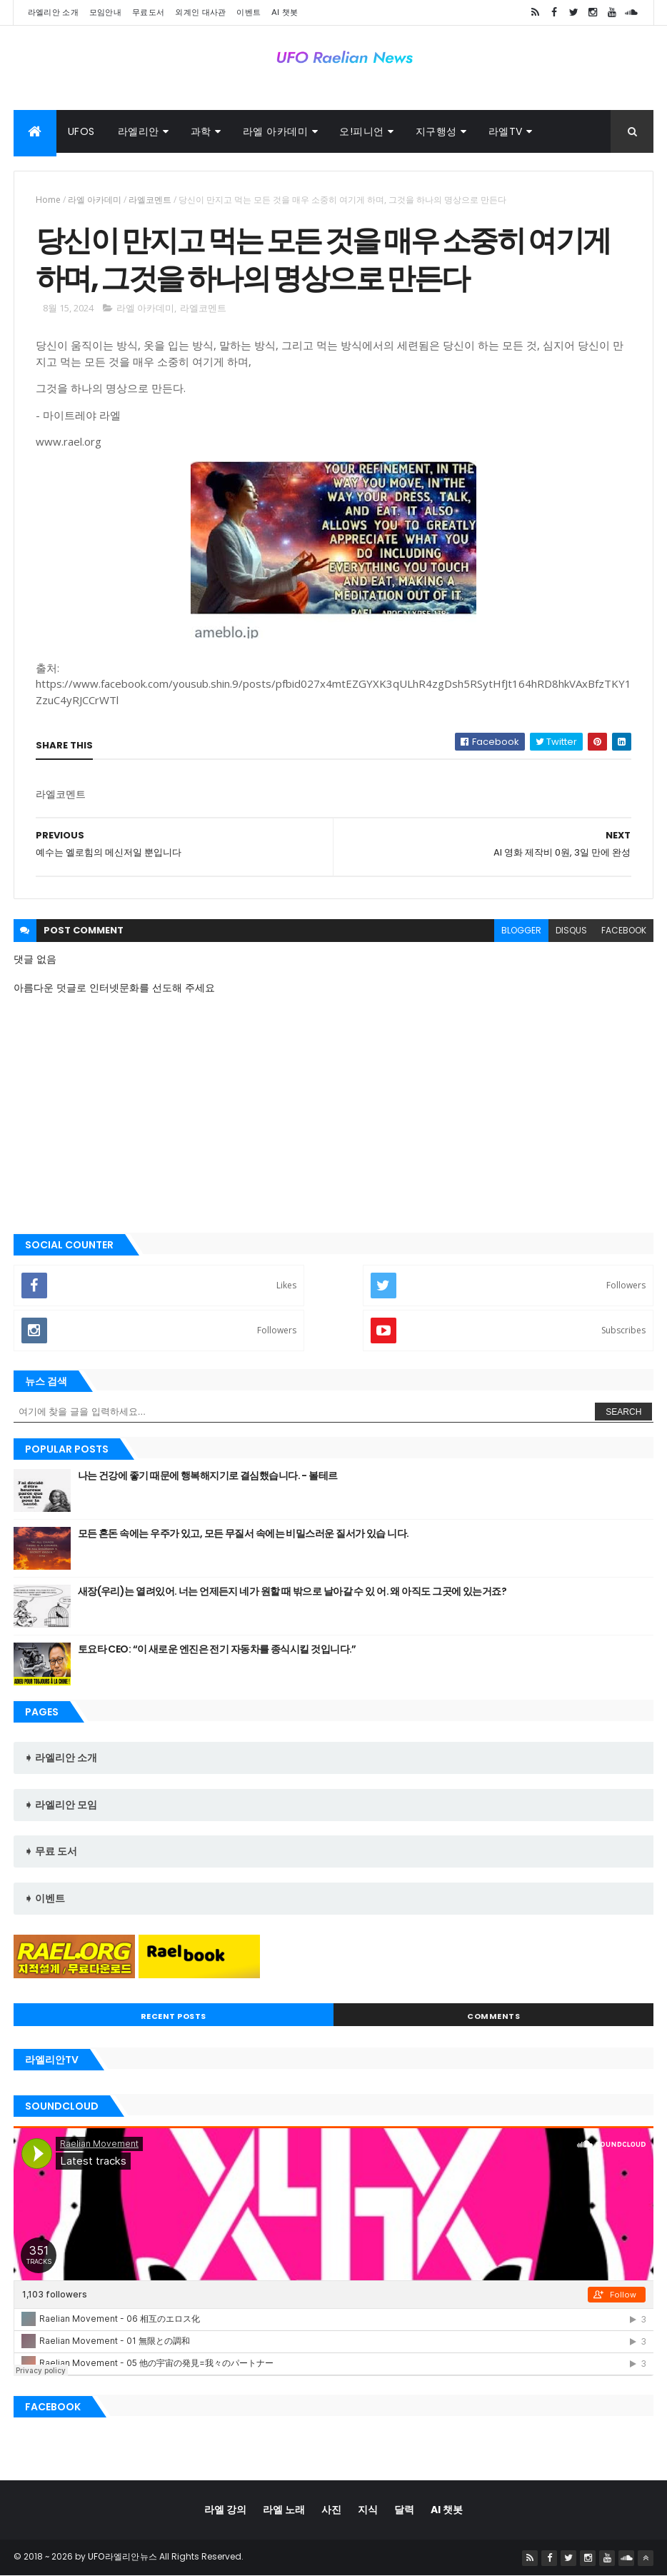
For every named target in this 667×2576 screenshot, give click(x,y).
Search (623, 1412)
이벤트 (248, 12)
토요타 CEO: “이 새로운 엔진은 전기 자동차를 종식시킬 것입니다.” (217, 1649)
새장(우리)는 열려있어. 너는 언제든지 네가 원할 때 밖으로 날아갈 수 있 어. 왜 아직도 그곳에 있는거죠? (292, 1591)
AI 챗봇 (284, 12)
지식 (368, 2509)
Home (48, 200)
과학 (201, 131)
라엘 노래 (284, 2509)
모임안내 (105, 12)
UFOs (81, 131)
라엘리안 (138, 131)
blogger (521, 930)
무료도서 (148, 12)
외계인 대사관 (200, 12)
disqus (571, 930)
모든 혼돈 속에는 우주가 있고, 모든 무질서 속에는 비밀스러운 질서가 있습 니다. (243, 1533)
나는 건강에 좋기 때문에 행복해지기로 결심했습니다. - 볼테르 (208, 1475)
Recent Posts (173, 2016)
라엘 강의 (225, 2509)
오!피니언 (361, 131)
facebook (623, 930)
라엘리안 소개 (53, 12)
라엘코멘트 (150, 200)
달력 (404, 2509)
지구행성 (436, 131)
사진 (331, 2509)
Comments (493, 2016)
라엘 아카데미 (276, 131)
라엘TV (505, 131)
